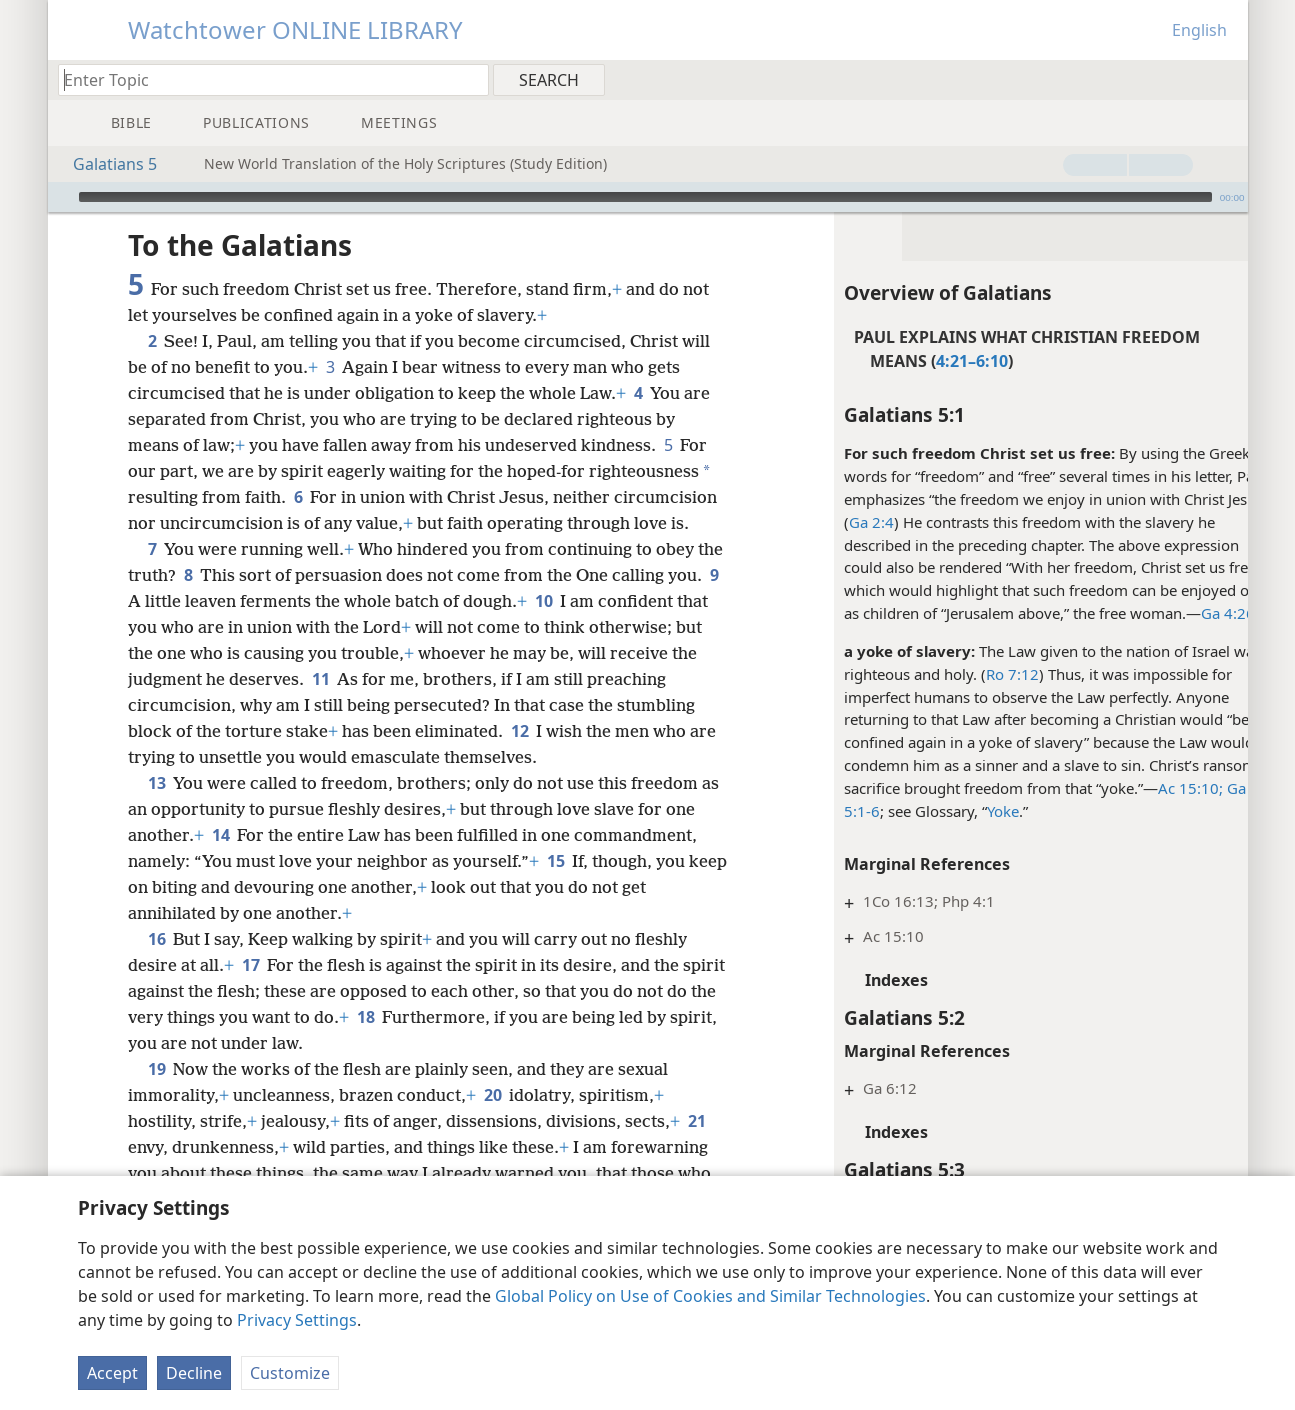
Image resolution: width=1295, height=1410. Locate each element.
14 (220, 835)
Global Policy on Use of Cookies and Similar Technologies (710, 1296)
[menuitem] (1225, 79)
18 (418, 1017)
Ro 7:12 (976, 674)
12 (601, 731)
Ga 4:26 (1192, 613)
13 (156, 783)
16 (156, 939)
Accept (112, 1373)
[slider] (645, 197)
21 (696, 1121)
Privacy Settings (297, 1320)
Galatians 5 (105, 164)
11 (443, 679)
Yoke (967, 811)
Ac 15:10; (1154, 788)
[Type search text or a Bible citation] (264, 79)
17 (250, 965)
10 (601, 601)
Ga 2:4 (835, 522)
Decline (194, 1373)
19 (156, 1069)
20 (492, 1095)
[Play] (61, 197)
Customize (290, 1373)
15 (555, 861)
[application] (648, 197)
